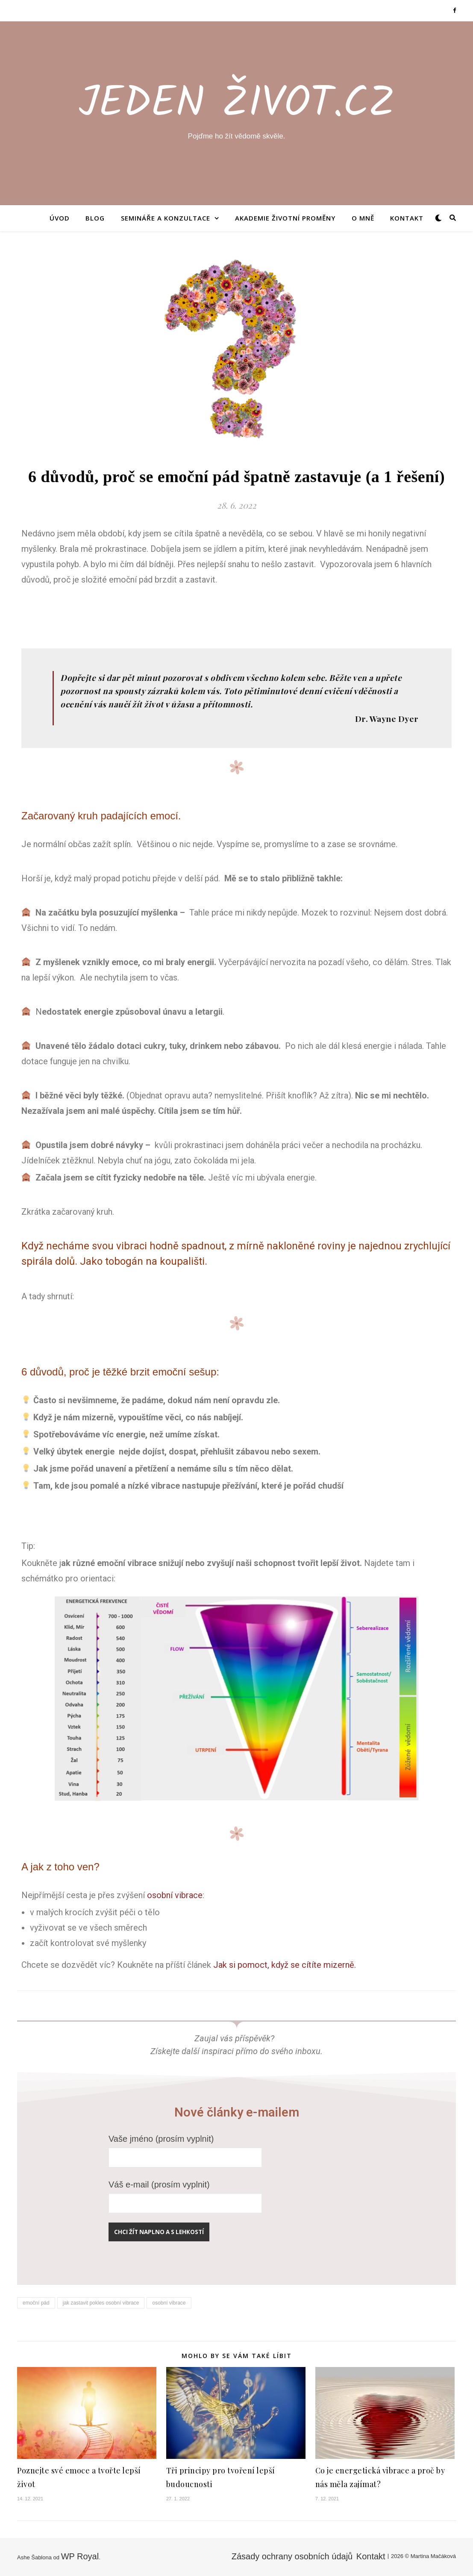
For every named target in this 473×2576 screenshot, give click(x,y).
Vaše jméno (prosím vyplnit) (185, 2147)
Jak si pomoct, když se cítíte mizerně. (285, 1965)
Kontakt (406, 218)
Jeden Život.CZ (237, 104)
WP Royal (80, 2556)
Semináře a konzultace (165, 218)
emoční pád (36, 2303)
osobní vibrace (175, 1895)
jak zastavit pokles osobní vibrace (101, 2303)
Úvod (60, 218)
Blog (95, 218)
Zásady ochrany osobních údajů (292, 2556)
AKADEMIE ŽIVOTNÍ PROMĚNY (285, 218)
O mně (363, 218)
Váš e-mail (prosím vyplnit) (185, 2193)
